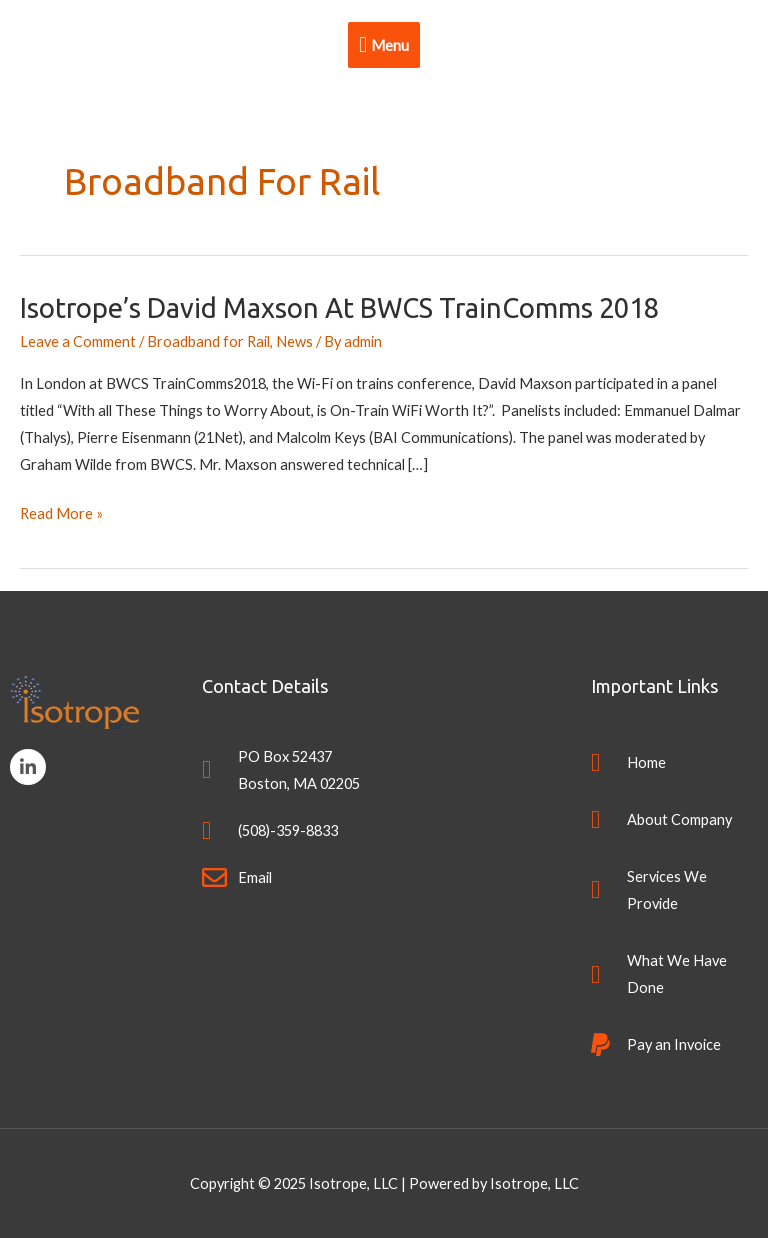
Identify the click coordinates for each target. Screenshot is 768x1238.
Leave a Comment (78, 341)
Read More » (61, 511)
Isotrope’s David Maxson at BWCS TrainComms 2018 (339, 308)
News (294, 341)
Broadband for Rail (208, 341)
